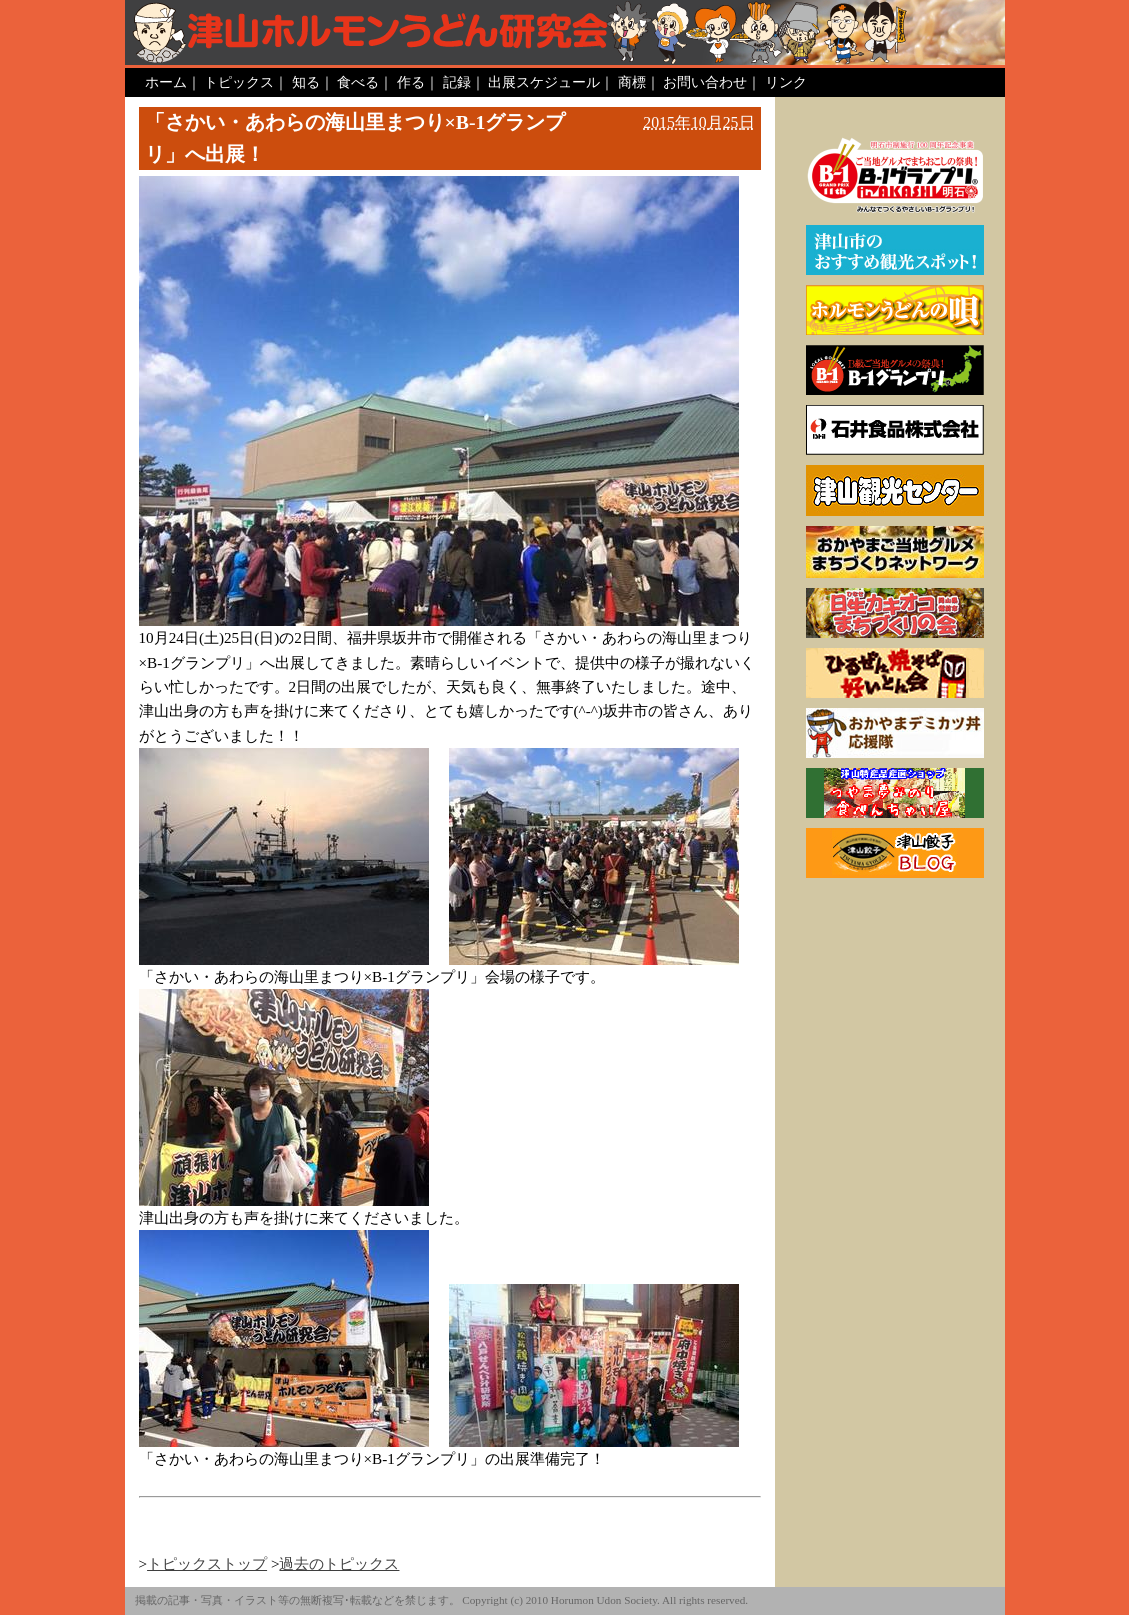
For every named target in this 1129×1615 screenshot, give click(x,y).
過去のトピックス (339, 1563)
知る (306, 82)
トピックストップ (207, 1563)
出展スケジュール (544, 82)
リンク (786, 82)
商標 (632, 82)
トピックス (239, 82)
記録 (457, 82)
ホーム (166, 82)
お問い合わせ (705, 82)
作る (411, 82)
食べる (358, 82)
